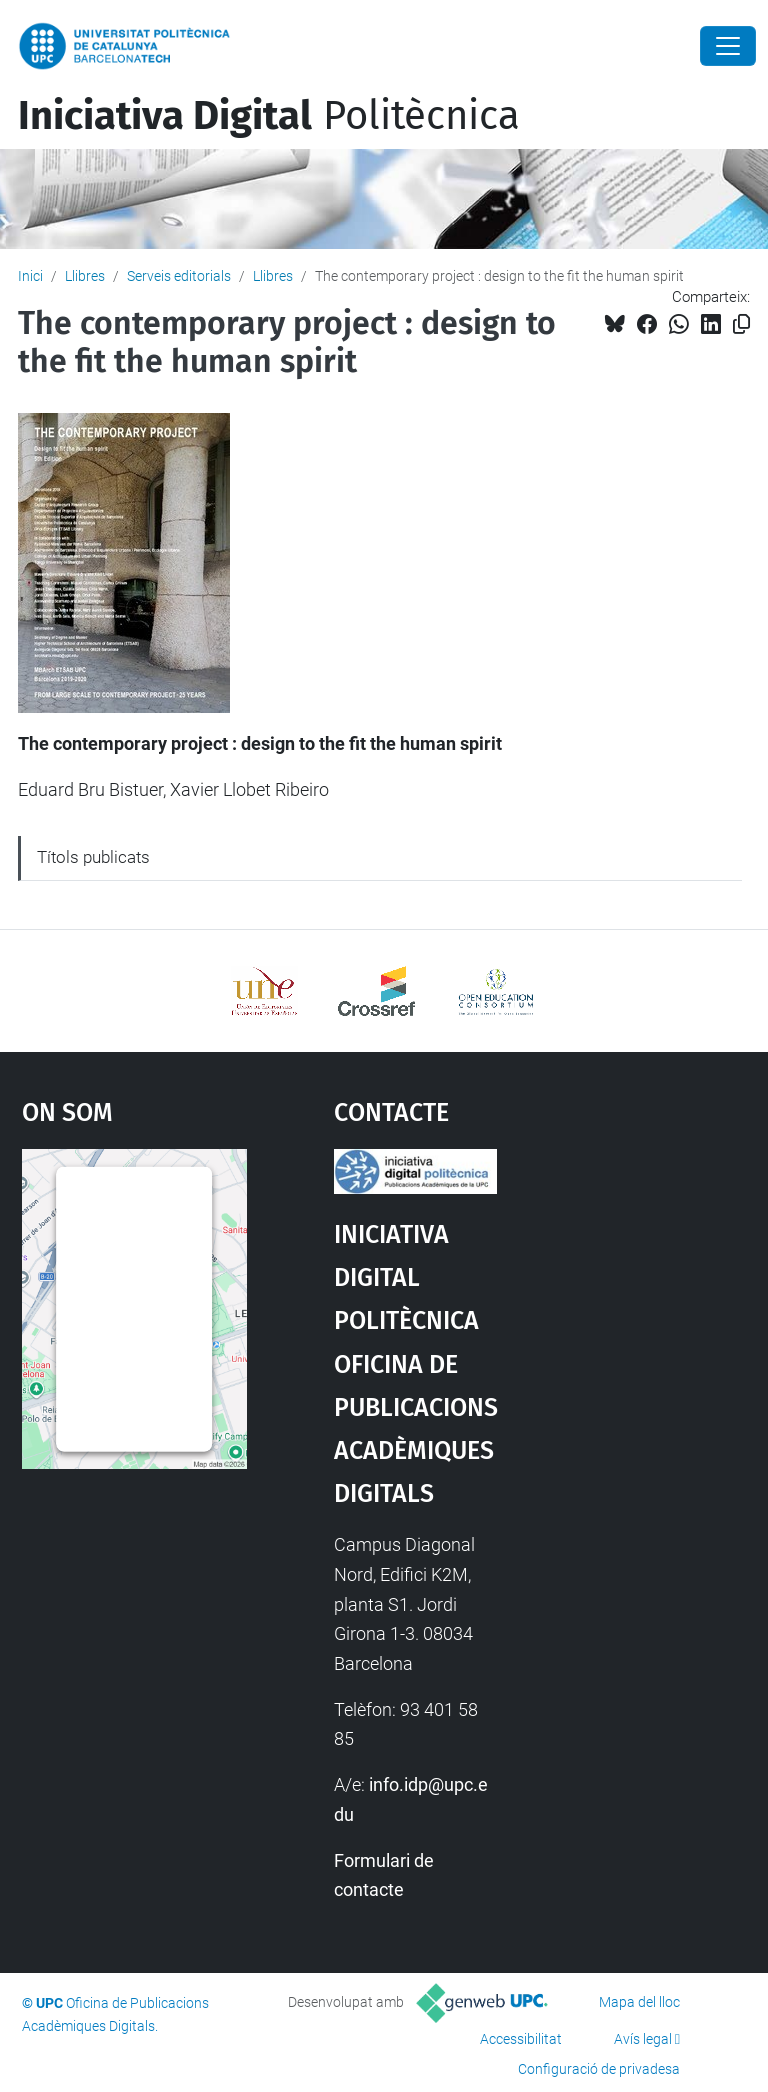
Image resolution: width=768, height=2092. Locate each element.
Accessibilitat (521, 2039)
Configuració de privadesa (599, 2069)
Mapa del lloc (639, 2002)
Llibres (85, 276)
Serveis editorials (179, 276)
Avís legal (643, 2039)
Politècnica (269, 116)
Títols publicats (93, 857)
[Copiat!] (741, 324)
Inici (30, 276)
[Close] (728, 46)
